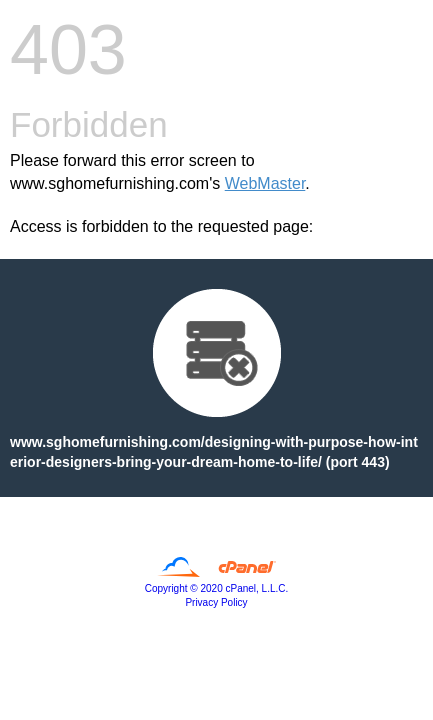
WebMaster (265, 183)
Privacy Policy (216, 602)
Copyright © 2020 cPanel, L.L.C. (217, 588)
